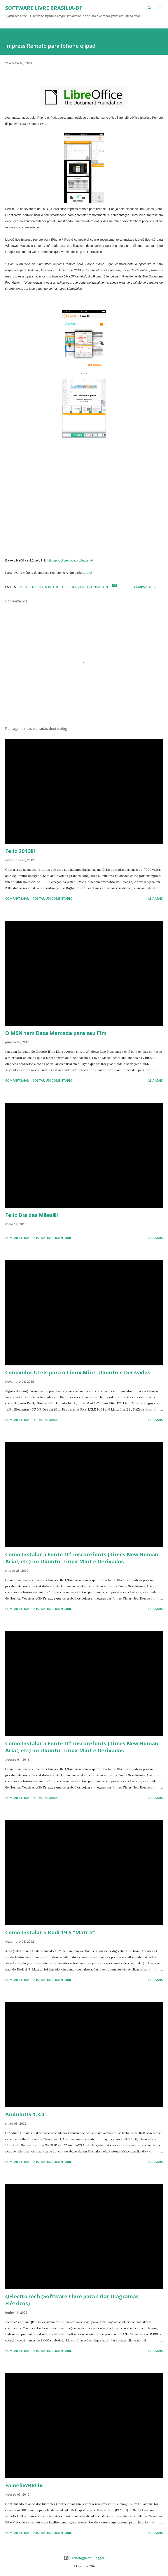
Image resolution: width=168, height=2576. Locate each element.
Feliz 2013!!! (20, 851)
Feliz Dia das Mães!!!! (31, 1214)
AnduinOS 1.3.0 (24, 2114)
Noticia (44, 587)
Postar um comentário (52, 898)
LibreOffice (27, 587)
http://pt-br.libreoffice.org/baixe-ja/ (70, 560)
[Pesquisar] (149, 8)
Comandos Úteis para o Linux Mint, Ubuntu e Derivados (77, 1372)
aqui (89, 572)
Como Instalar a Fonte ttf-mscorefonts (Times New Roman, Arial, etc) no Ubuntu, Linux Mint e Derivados (82, 1558)
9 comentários (45, 1420)
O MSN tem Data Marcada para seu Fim (56, 1032)
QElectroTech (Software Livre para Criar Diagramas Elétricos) (71, 2300)
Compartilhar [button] (146, 587)
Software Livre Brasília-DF (43, 7)
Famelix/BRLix (24, 2485)
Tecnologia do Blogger (84, 2558)
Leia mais (155, 898)
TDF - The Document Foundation (80, 587)
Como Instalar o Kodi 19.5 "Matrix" (50, 1932)
